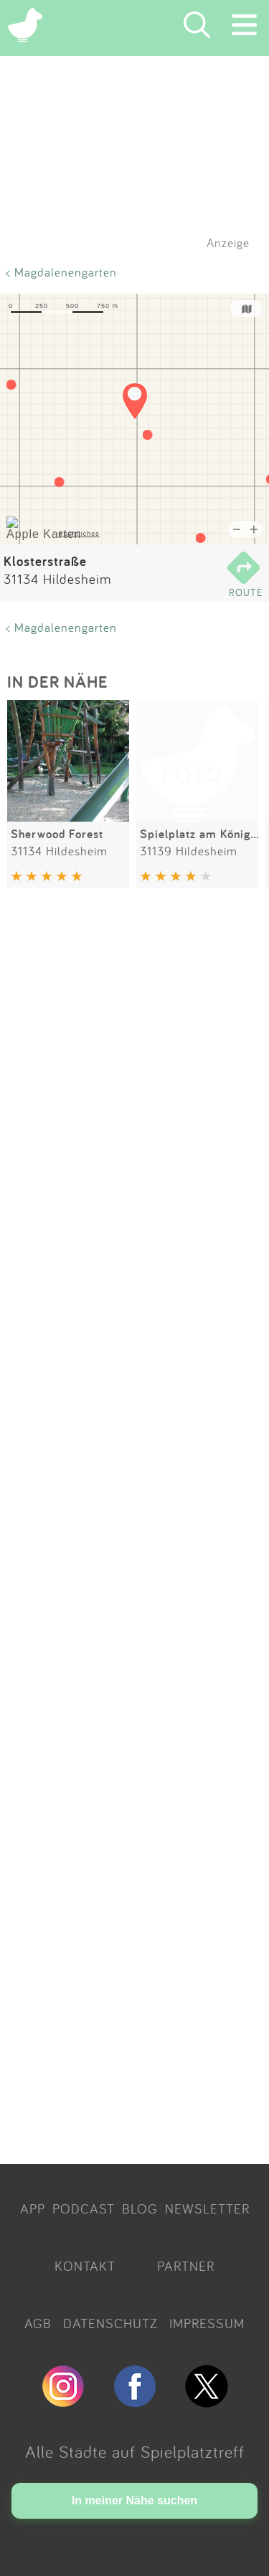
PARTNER (185, 2265)
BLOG (140, 2208)
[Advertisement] (134, 1529)
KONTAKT (85, 2265)
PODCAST (83, 2208)
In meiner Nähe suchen (134, 2500)
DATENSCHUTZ (110, 2323)
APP (32, 2208)
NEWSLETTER (207, 2208)
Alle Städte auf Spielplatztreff (135, 2451)
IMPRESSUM (207, 2323)
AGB (38, 2323)
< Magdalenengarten (61, 271)
